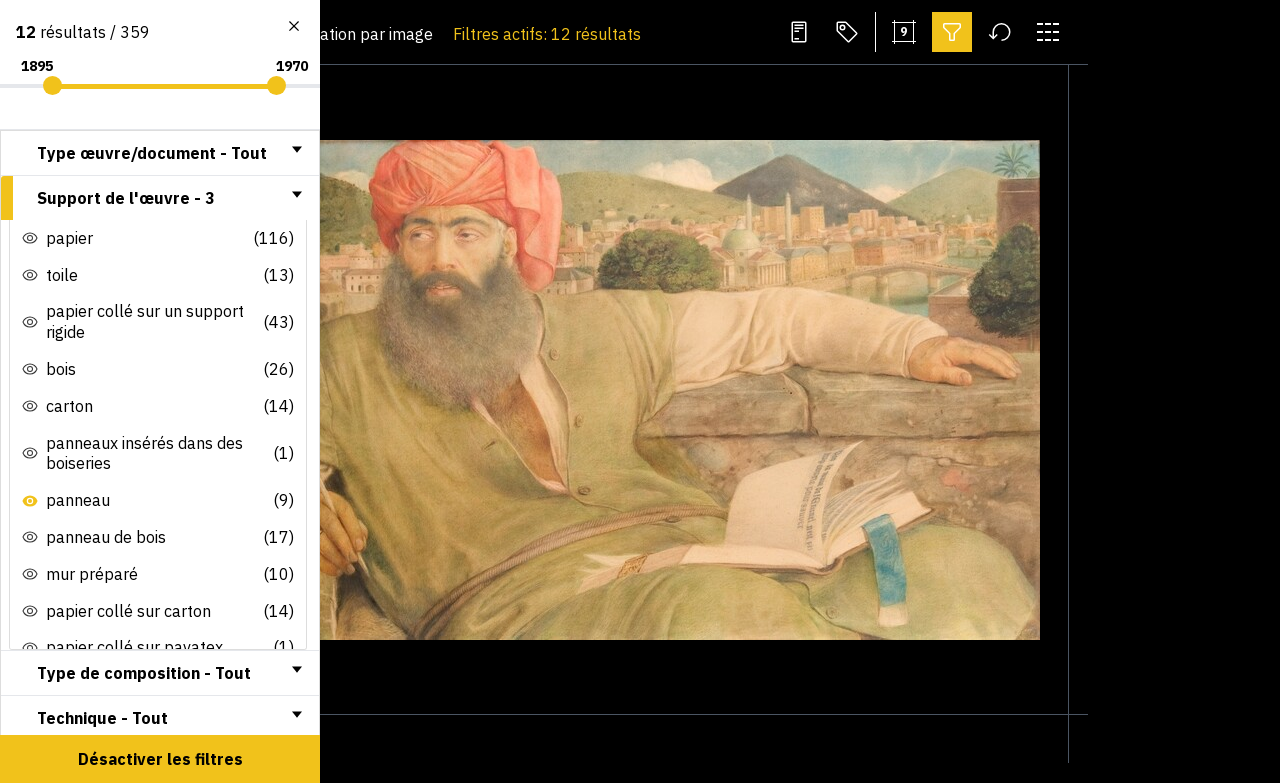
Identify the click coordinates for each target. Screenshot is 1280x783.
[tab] (160, 153)
